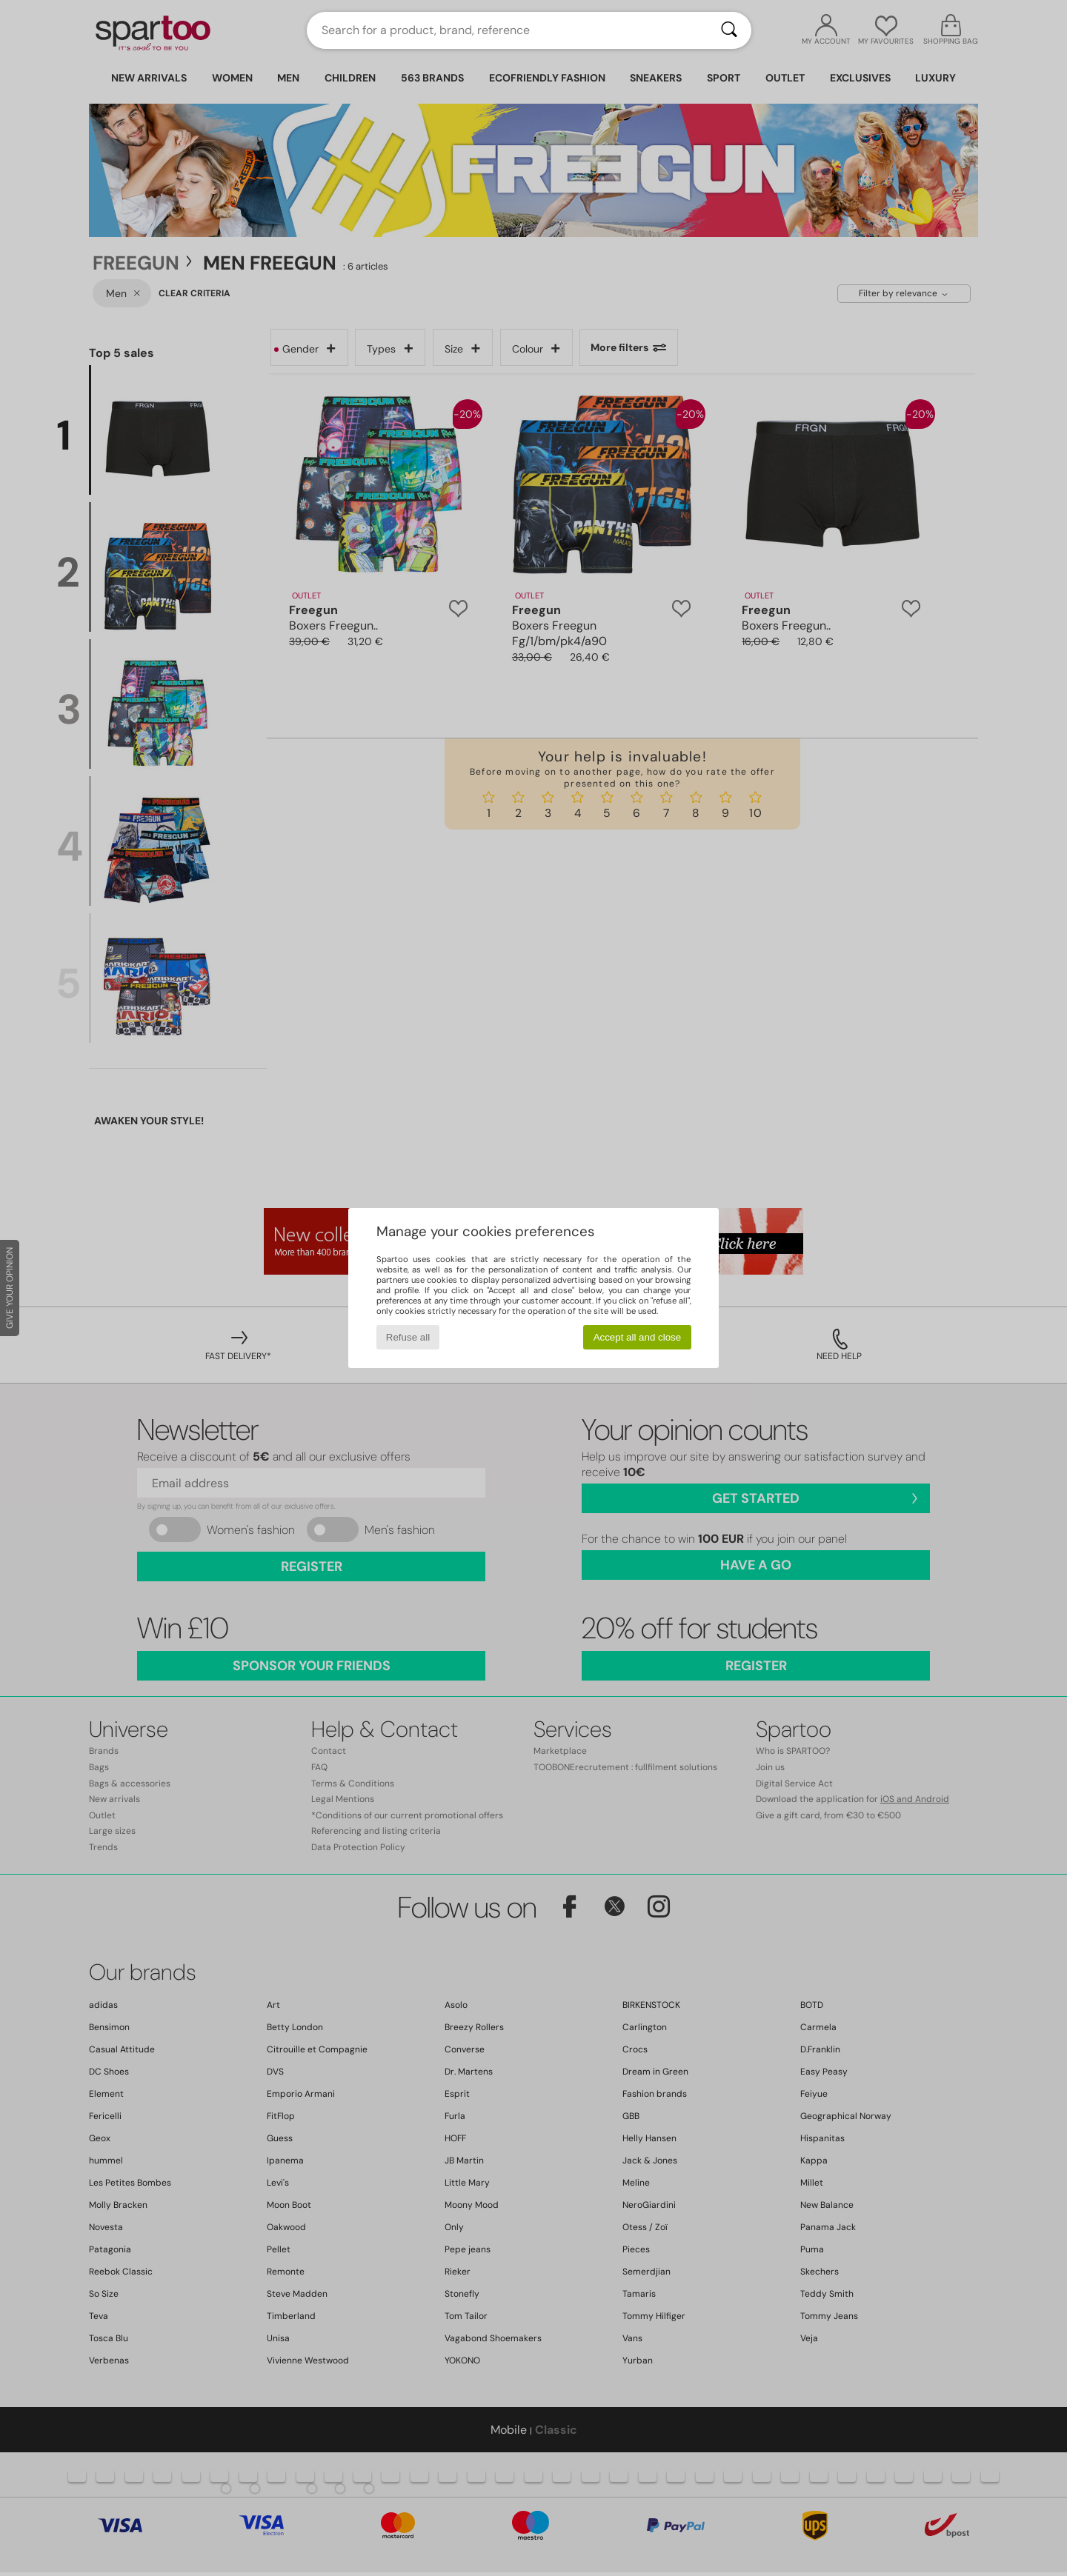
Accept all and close (638, 1337)
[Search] (729, 30)
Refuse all (408, 1337)
